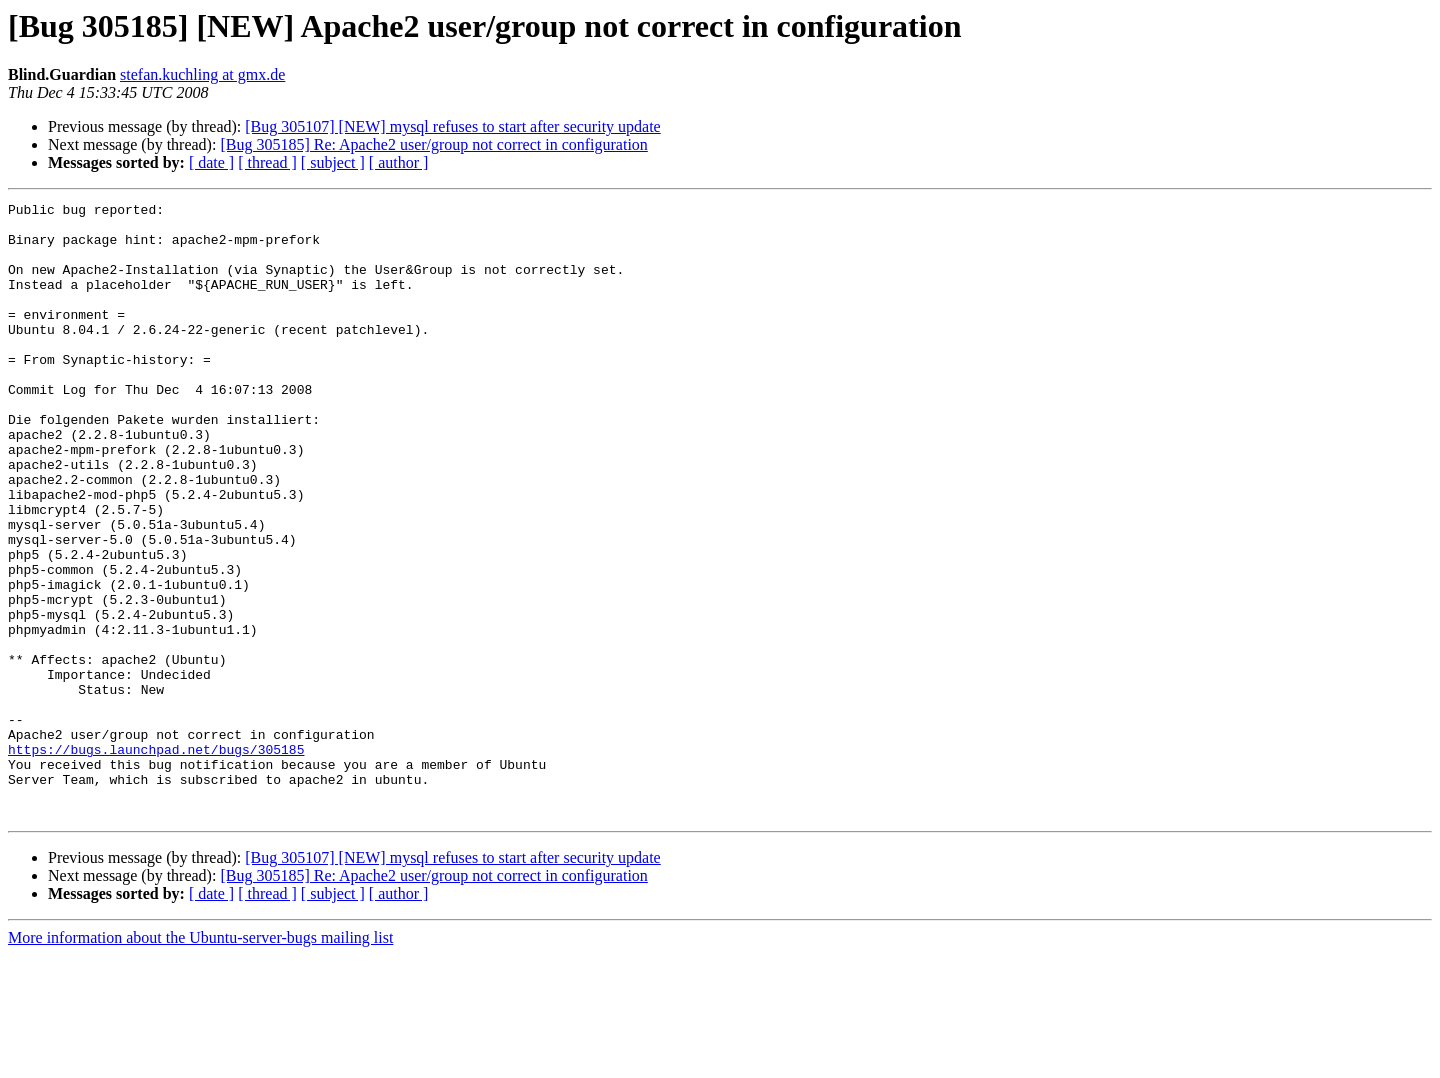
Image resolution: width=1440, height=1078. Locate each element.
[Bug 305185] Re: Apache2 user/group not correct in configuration (433, 144)
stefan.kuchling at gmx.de (202, 74)
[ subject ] (333, 162)
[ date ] (211, 162)
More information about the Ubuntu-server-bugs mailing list (200, 1060)
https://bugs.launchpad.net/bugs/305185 (156, 860)
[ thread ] (267, 162)
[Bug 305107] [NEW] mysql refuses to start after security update (452, 126)
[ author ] (399, 162)
